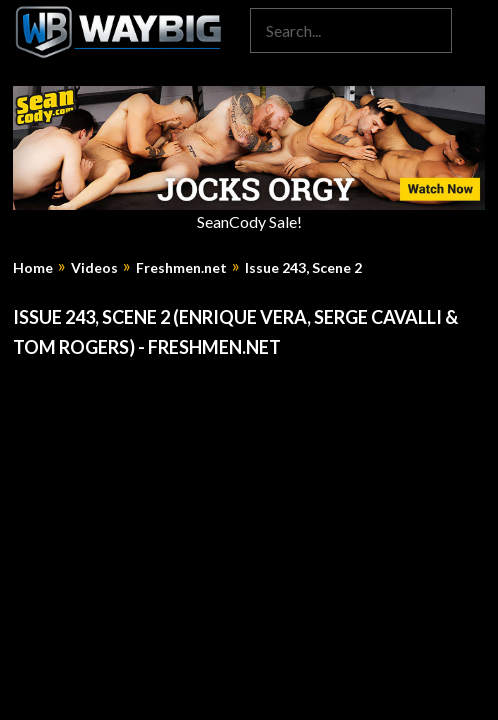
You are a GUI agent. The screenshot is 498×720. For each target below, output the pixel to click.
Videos (94, 268)
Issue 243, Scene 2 (303, 268)
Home (33, 268)
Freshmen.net (181, 268)
